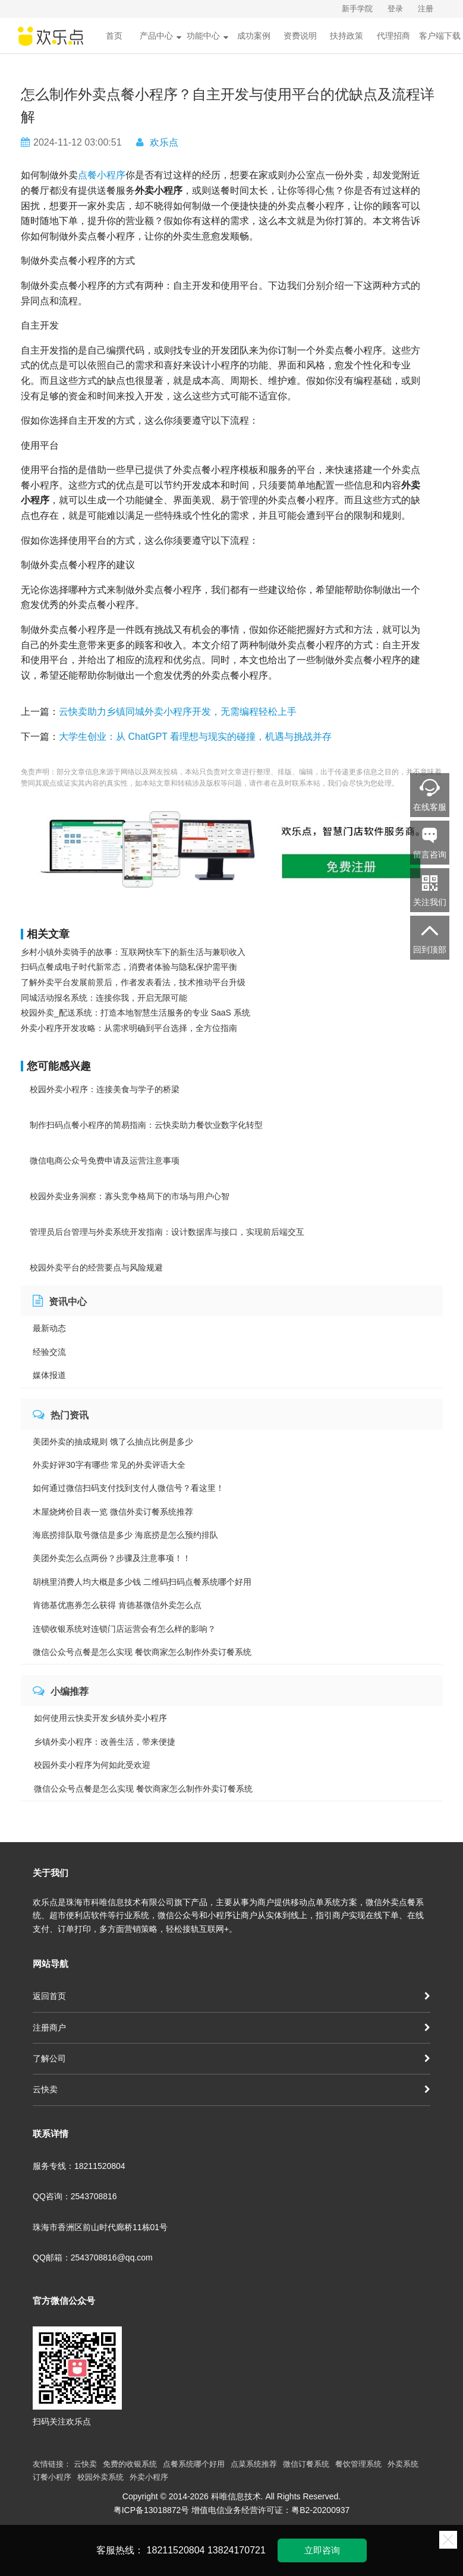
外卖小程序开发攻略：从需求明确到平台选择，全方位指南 (129, 1028)
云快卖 (231, 2089)
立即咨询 (322, 2550)
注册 (425, 8)
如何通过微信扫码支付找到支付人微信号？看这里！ (128, 1488)
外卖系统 (403, 2464)
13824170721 (236, 2550)
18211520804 (176, 2550)
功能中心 (207, 35)
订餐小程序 (52, 2477)
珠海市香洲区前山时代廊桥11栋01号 (100, 2227)
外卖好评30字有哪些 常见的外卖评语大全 (109, 1465)
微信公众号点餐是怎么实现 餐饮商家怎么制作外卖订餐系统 (142, 1652)
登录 (395, 8)
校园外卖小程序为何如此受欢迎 (92, 1765)
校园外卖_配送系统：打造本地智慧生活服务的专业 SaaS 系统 (135, 1012)
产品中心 (160, 35)
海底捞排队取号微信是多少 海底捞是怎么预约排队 (125, 1535)
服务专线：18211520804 (79, 2166)
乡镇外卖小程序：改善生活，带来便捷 (104, 1741)
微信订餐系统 (306, 2464)
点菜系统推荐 (254, 2464)
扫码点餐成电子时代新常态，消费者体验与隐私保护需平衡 (129, 967)
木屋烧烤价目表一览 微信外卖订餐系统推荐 (113, 1511)
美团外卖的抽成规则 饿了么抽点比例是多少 (113, 1441)
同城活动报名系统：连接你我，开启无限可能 (104, 997)
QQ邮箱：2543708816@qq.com (93, 2257)
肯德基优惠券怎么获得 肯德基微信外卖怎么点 (117, 1605)
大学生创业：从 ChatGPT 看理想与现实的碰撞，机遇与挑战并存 (195, 737)
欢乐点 (164, 142)
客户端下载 (440, 35)
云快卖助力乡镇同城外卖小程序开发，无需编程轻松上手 (178, 712)
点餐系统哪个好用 (194, 2464)
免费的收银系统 (130, 2464)
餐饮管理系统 (358, 2464)
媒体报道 (49, 1375)
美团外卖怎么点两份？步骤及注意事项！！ (112, 1558)
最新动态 (49, 1328)
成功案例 (253, 35)
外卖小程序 (149, 2477)
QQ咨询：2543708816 (75, 2196)
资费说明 (300, 35)
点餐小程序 (101, 175)
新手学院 (357, 8)
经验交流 (49, 1352)
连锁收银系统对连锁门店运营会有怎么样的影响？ (124, 1629)
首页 (114, 35)
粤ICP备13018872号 (152, 2510)
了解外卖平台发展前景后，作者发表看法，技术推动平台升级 (133, 982)
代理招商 (393, 35)
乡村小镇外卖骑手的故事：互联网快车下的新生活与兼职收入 (133, 952)
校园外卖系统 (100, 2477)
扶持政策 (346, 35)
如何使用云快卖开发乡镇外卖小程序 (100, 1718)
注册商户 (231, 2027)
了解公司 (231, 2058)
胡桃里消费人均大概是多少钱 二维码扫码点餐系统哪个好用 (142, 1582)
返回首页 (231, 1996)
